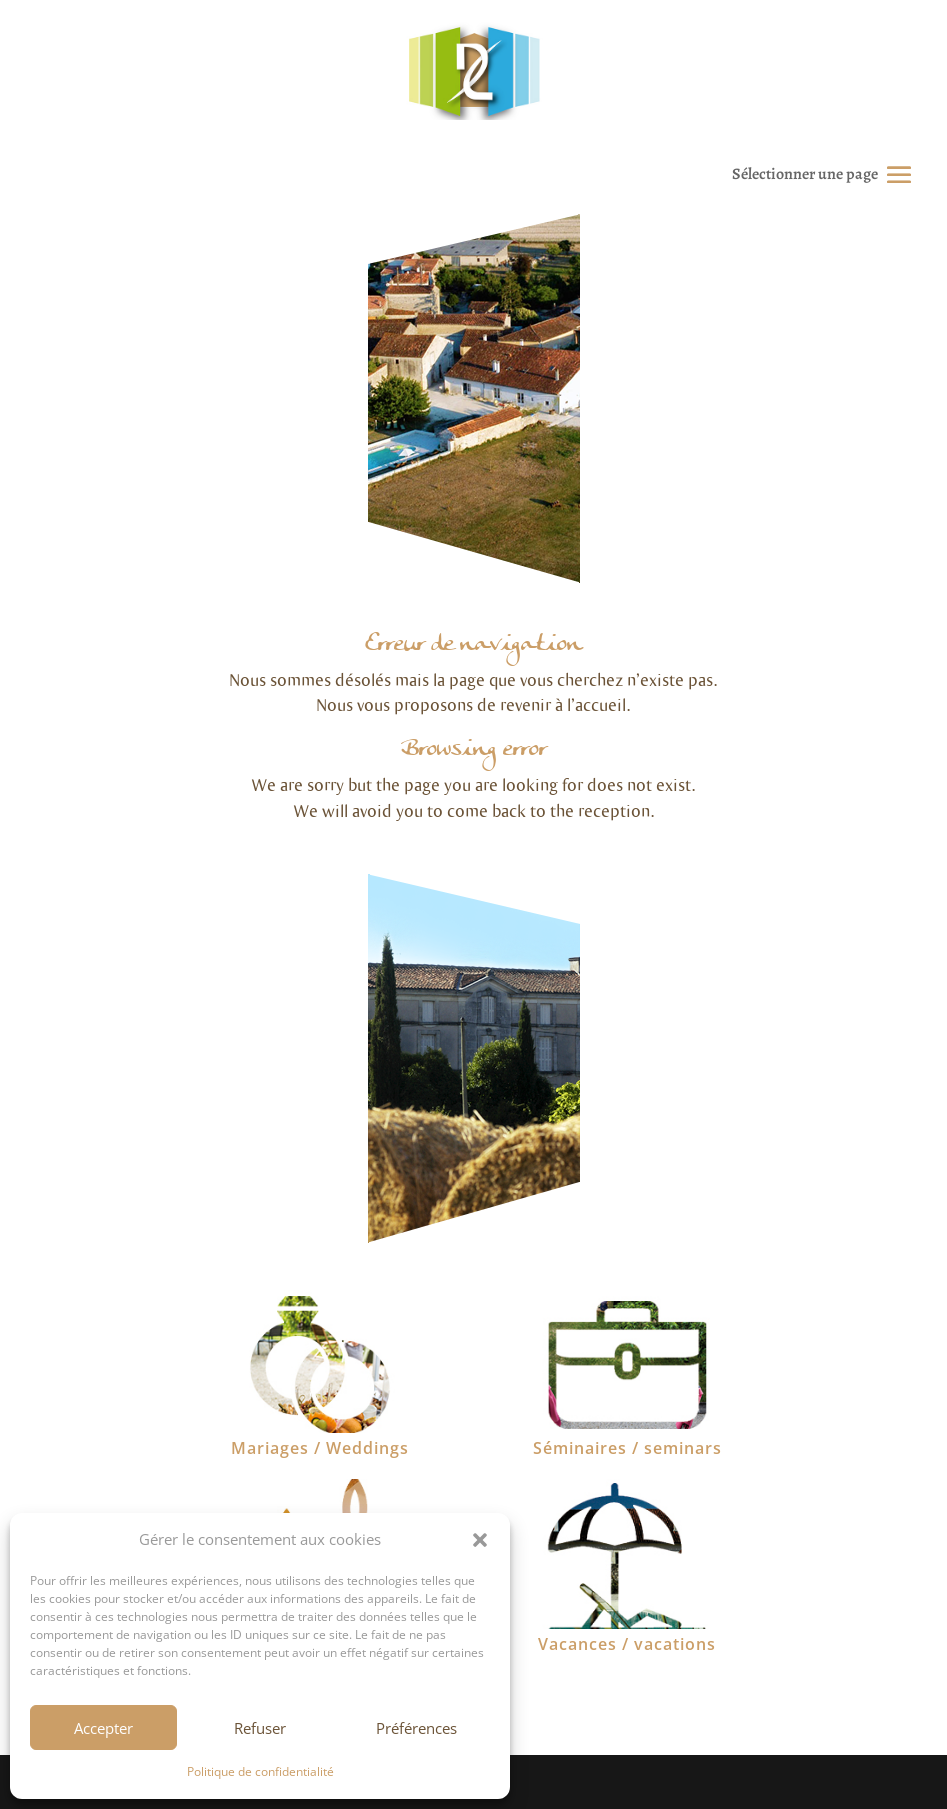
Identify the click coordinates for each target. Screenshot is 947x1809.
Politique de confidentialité (260, 1771)
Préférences (416, 1728)
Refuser (260, 1728)
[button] (480, 1540)
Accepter (103, 1728)
